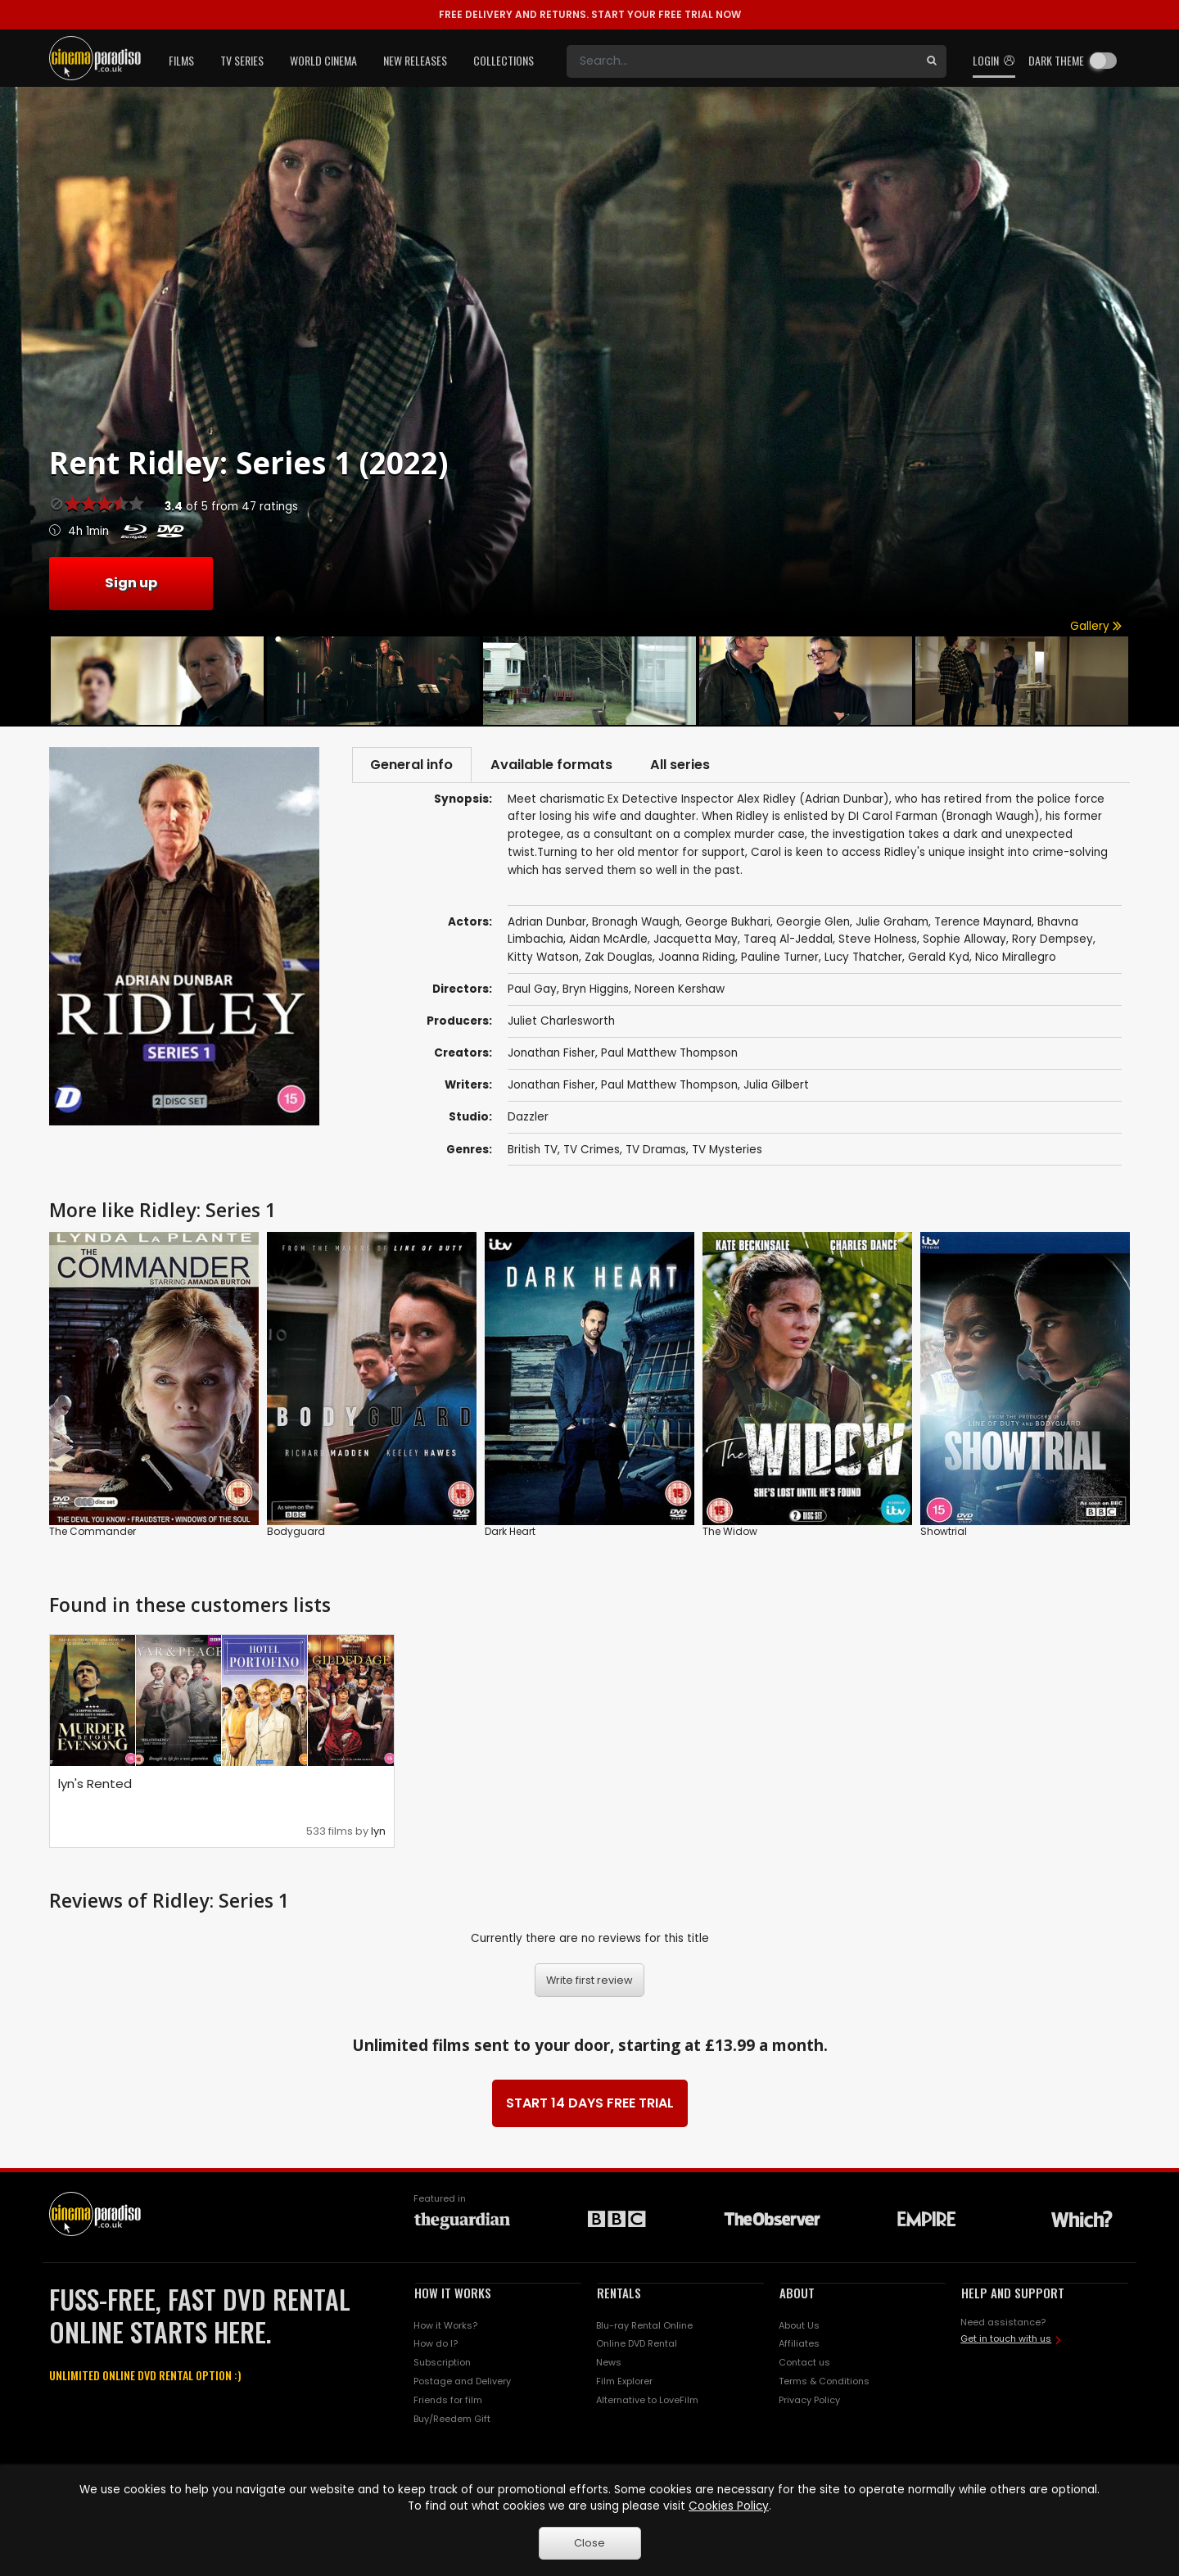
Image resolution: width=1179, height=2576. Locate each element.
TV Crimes (591, 1151)
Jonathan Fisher (551, 1055)
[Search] (742, 61)
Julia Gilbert (776, 1087)
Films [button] (181, 60)
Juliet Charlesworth (561, 1023)
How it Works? (445, 2327)
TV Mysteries (727, 1151)
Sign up (131, 582)
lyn (378, 1832)
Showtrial (943, 1534)
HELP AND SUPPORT (1012, 2294)
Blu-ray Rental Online (644, 2327)
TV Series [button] (242, 60)
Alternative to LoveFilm (647, 2402)
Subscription (442, 2364)
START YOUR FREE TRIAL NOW (590, 14)
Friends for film (447, 2402)
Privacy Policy (809, 2402)
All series (693, 765)
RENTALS (619, 2294)
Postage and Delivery (462, 2383)
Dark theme (1056, 60)
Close (589, 2543)
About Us (799, 2327)
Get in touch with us (1005, 2340)
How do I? (435, 2345)
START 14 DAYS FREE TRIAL (590, 2104)
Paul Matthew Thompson (669, 1055)
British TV (533, 1151)
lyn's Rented (95, 1786)
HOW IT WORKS (452, 2294)
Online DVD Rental (636, 2345)
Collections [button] (503, 60)
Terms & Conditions (824, 2383)
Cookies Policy (729, 2506)
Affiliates (799, 2345)
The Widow (729, 1534)
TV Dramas (656, 1151)
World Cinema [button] (323, 60)
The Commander (92, 1534)
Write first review (589, 1982)
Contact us (804, 2364)
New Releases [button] (415, 60)
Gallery (1096, 626)
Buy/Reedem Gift (451, 2420)
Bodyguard (296, 1534)
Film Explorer (624, 2383)
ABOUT (797, 2294)
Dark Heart (510, 1534)
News (608, 2364)
